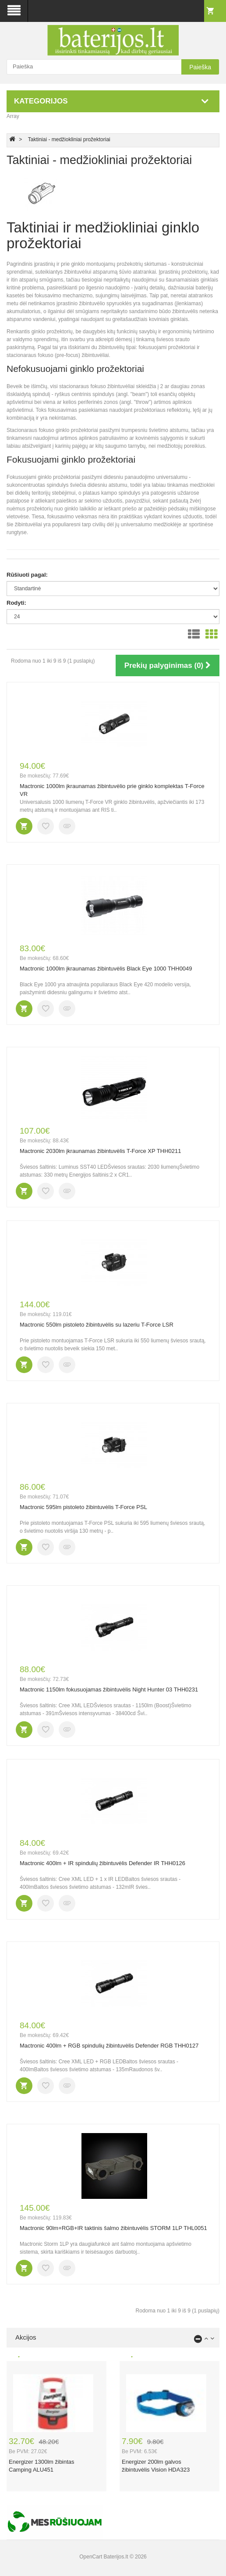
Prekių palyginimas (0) (167, 665)
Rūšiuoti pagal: (27, 574)
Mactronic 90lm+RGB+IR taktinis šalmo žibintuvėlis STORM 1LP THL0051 (113, 2228)
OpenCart (90, 2557)
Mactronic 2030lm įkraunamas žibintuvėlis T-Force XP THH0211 (100, 1151)
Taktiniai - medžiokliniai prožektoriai (69, 139)
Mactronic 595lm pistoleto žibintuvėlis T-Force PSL (83, 1507)
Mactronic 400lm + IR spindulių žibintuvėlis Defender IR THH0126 (102, 1863)
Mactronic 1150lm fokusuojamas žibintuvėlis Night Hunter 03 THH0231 (109, 1689)
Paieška (200, 67)
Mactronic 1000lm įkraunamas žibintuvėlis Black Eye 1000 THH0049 (106, 968)
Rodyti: (16, 602)
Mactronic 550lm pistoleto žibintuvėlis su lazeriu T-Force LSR (96, 1324)
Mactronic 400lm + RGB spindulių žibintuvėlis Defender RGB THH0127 (109, 2045)
